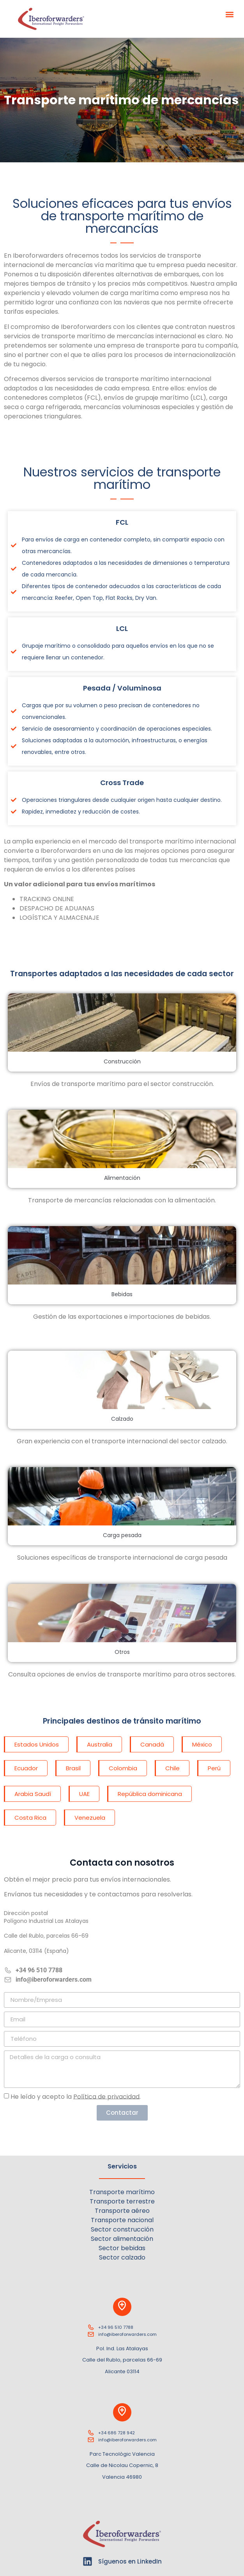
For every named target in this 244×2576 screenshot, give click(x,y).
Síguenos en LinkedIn (130, 2561)
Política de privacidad (106, 2096)
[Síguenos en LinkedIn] (87, 2561)
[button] (229, 14)
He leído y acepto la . (76, 2096)
